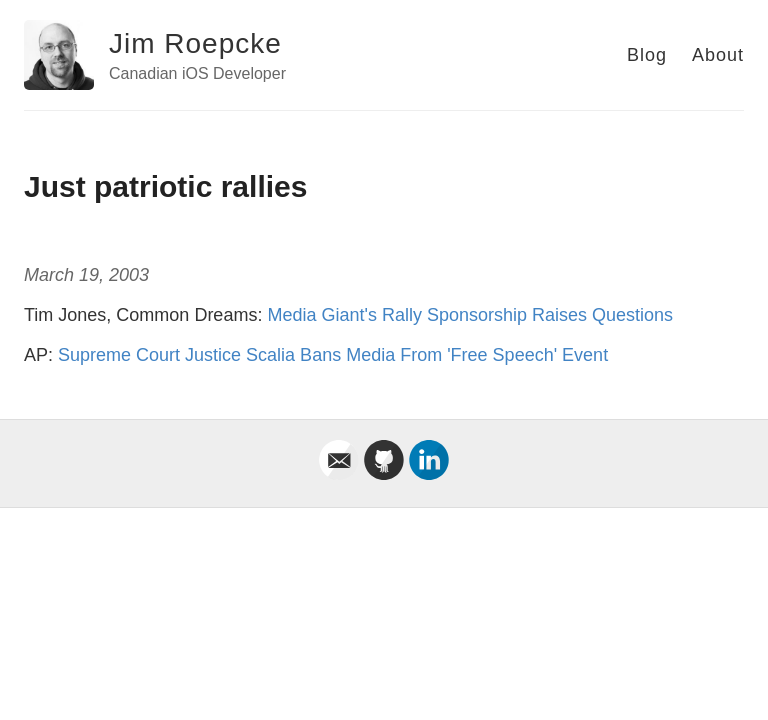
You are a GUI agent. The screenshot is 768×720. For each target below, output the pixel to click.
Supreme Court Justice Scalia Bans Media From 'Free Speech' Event (333, 355)
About (718, 55)
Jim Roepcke (195, 43)
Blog (647, 55)
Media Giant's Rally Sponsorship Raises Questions (470, 315)
